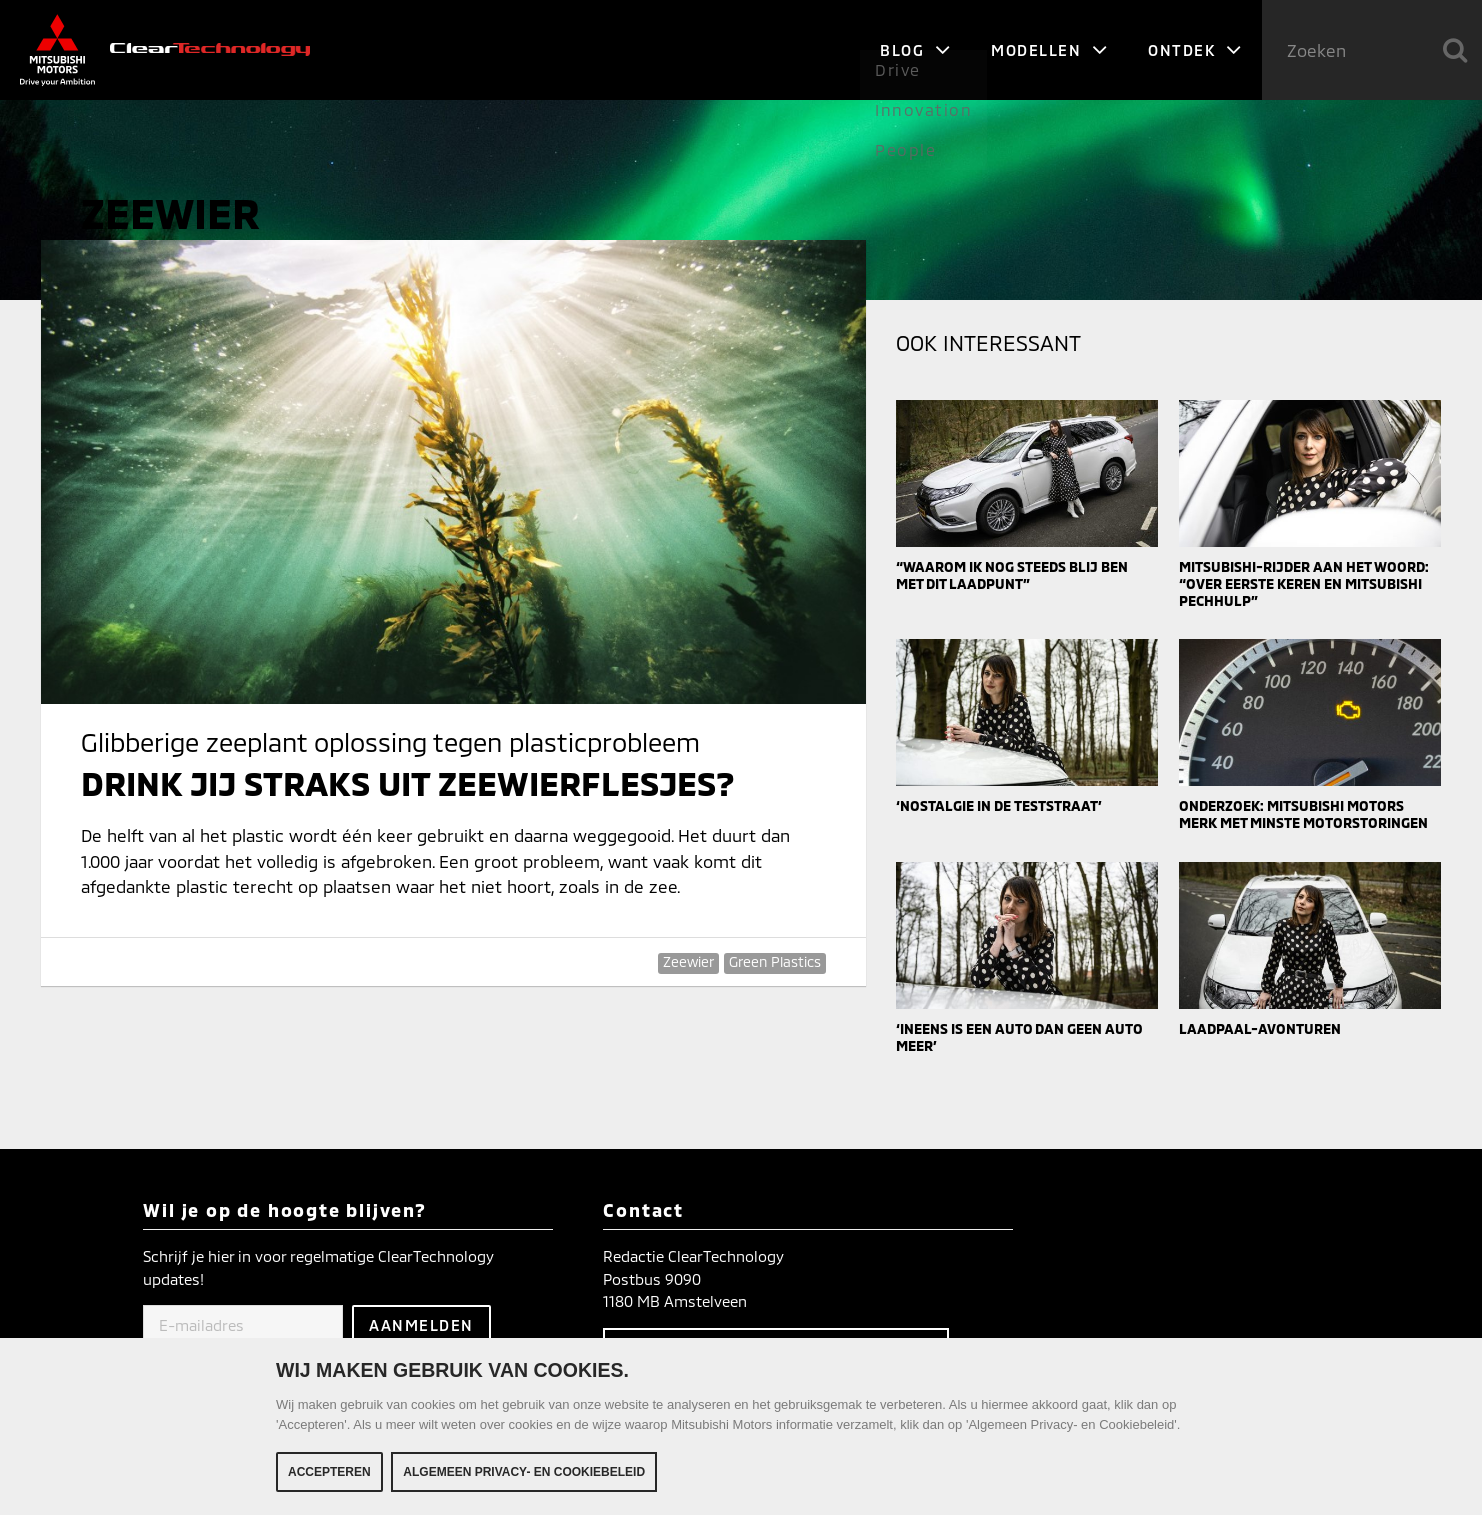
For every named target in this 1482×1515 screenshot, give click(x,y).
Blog (915, 50)
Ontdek (1195, 50)
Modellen (1049, 50)
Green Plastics (775, 961)
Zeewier (688, 961)
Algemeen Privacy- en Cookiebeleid (524, 1477)
